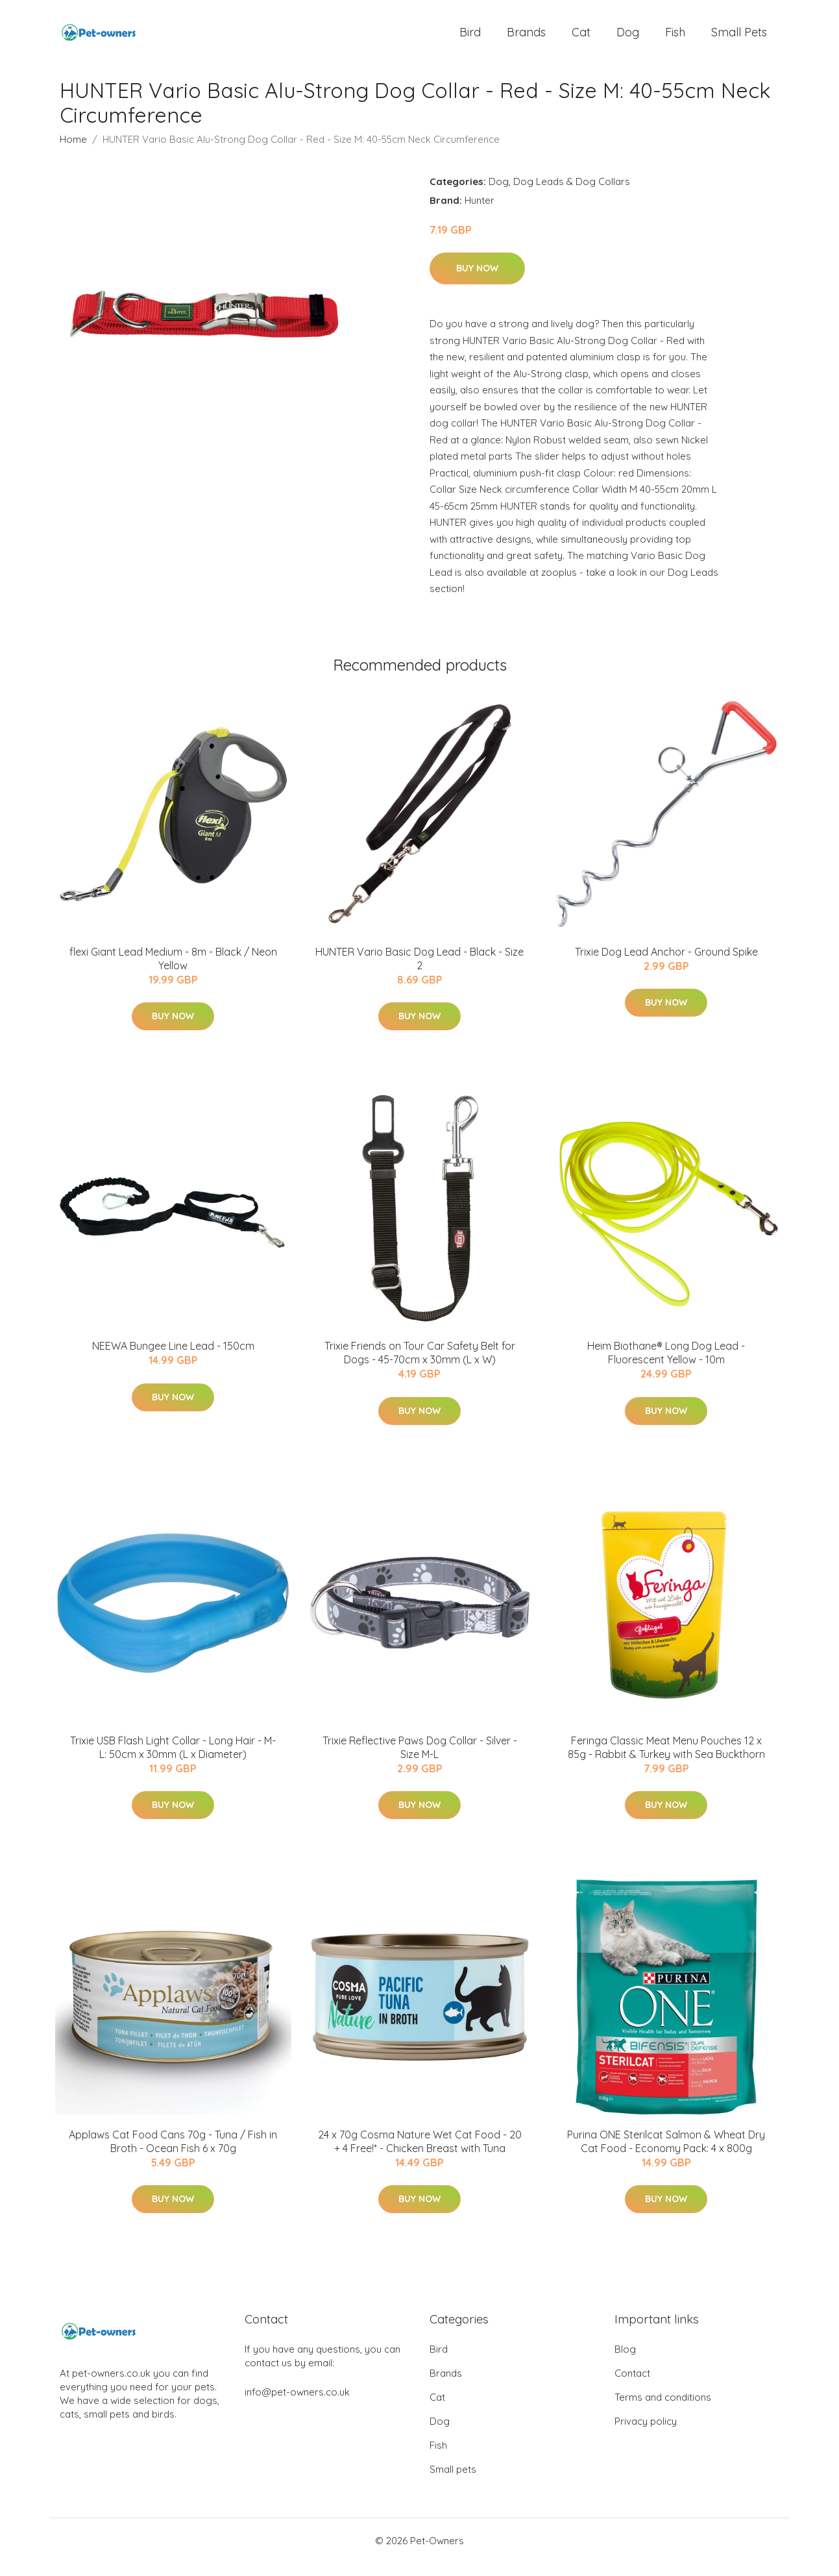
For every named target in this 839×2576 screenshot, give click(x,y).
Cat (581, 38)
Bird (470, 38)
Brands (526, 38)
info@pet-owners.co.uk (297, 2405)
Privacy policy (645, 2434)
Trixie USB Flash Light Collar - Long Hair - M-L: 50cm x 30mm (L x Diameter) (173, 1760)
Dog (627, 38)
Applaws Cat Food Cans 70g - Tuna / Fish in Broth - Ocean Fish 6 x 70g (173, 2154)
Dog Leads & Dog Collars (571, 194)
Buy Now (477, 281)
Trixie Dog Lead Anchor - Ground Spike (666, 964)
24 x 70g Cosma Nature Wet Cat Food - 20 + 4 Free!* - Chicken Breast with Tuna (420, 2154)
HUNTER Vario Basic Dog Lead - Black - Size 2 (419, 971)
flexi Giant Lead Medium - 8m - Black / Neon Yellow (173, 971)
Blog (625, 2362)
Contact (632, 2386)
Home (73, 152)
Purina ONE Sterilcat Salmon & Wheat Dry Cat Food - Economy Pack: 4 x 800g (666, 2154)
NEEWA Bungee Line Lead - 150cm (173, 1358)
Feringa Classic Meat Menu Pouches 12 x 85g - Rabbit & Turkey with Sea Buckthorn (666, 1760)
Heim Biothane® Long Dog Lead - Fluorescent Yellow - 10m (666, 1365)
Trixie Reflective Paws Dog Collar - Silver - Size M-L (419, 1760)
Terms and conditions (662, 2410)
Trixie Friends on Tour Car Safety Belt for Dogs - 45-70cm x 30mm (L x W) (419, 1365)
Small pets (739, 38)
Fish (675, 38)
